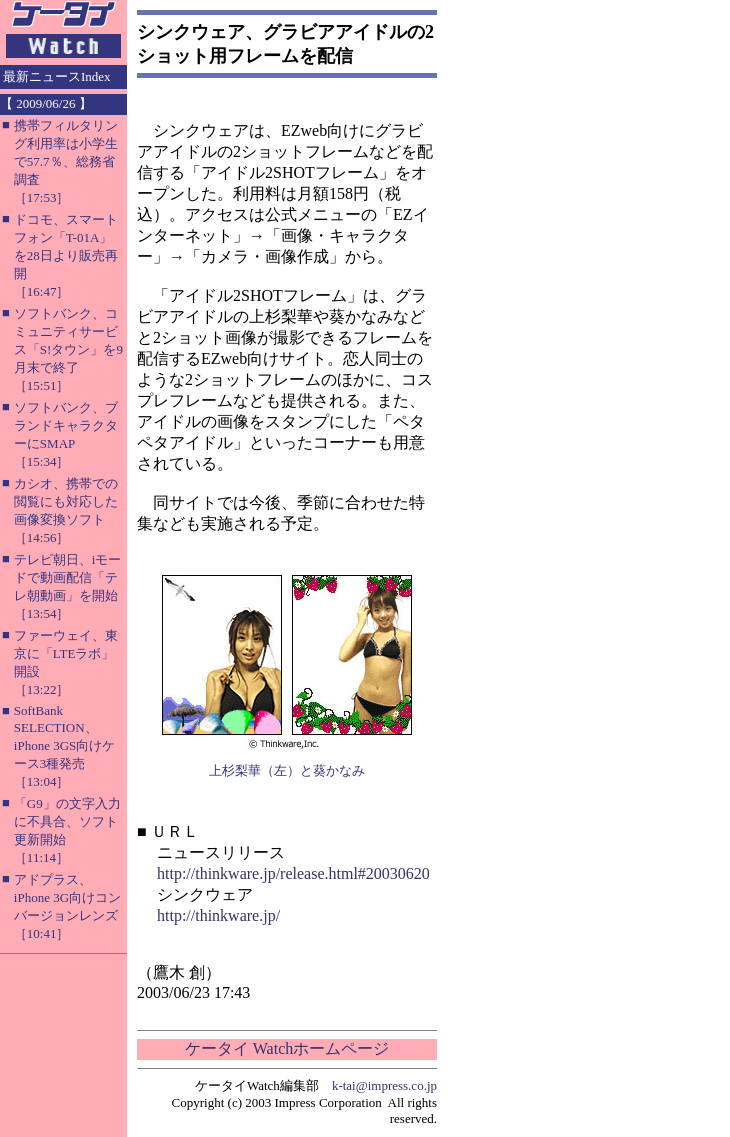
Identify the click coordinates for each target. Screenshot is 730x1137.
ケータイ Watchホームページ (287, 1048)
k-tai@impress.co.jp (384, 1085)
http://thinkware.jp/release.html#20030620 (293, 873)
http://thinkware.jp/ (218, 915)
